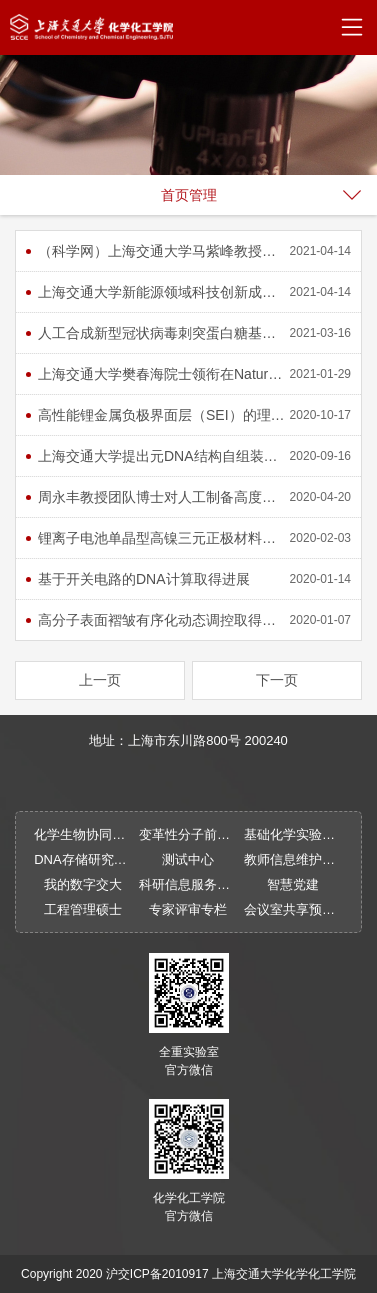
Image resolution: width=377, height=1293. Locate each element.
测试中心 (188, 859)
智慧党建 (293, 884)
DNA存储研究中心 (83, 859)
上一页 (100, 680)
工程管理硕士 (83, 909)
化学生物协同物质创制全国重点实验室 (83, 834)
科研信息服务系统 (188, 884)
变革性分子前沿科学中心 (188, 834)
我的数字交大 (83, 884)
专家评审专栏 (188, 909)
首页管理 (189, 195)
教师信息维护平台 (293, 859)
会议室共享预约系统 (293, 909)
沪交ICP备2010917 (157, 1274)
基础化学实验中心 (293, 834)
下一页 (277, 680)
